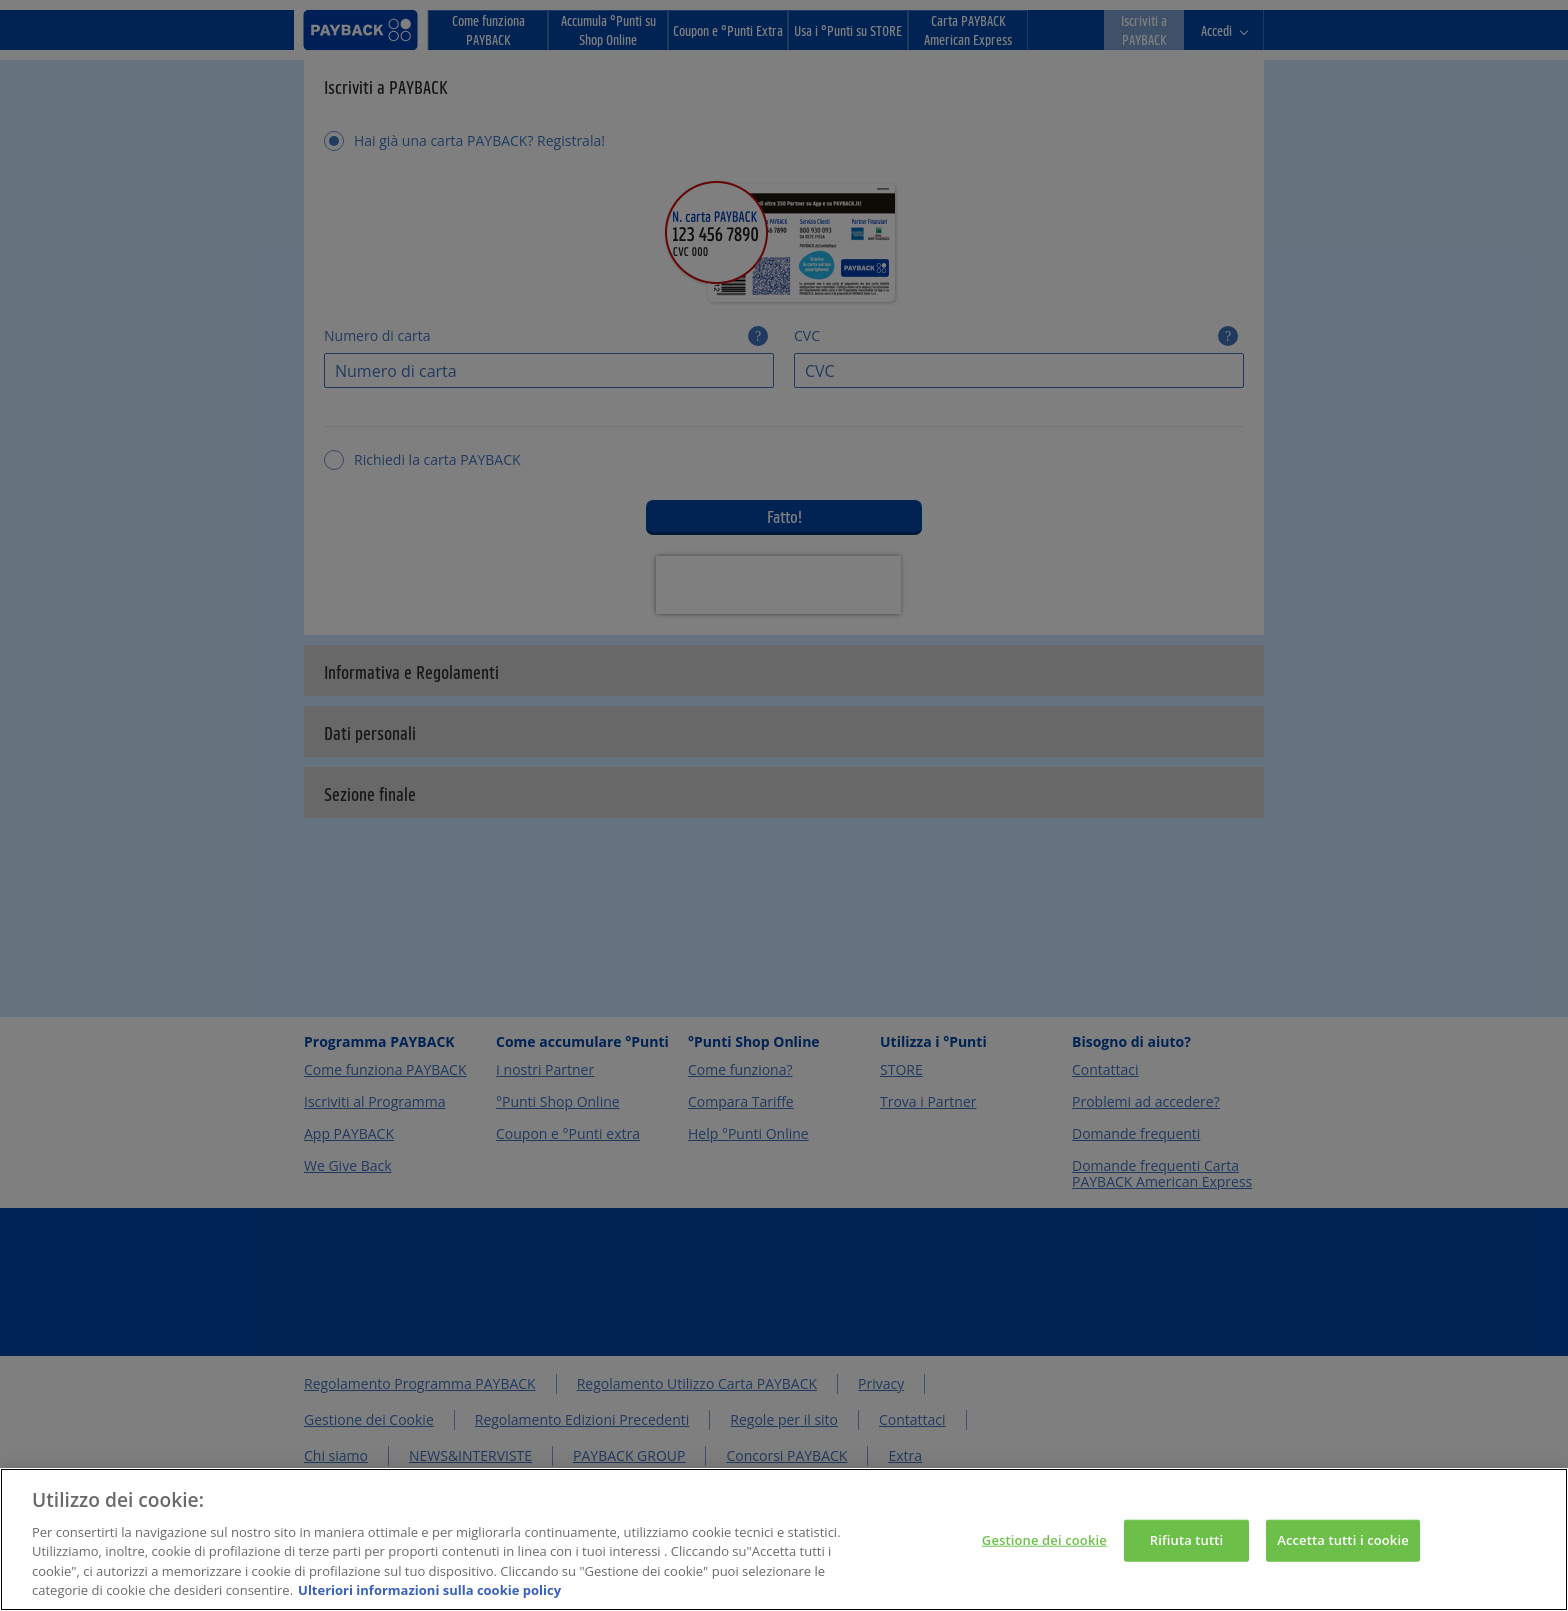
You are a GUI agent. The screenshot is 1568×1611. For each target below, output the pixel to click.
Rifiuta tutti (1187, 1568)
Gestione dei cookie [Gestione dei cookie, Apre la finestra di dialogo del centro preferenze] (1044, 1568)
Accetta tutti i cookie (1343, 1568)
